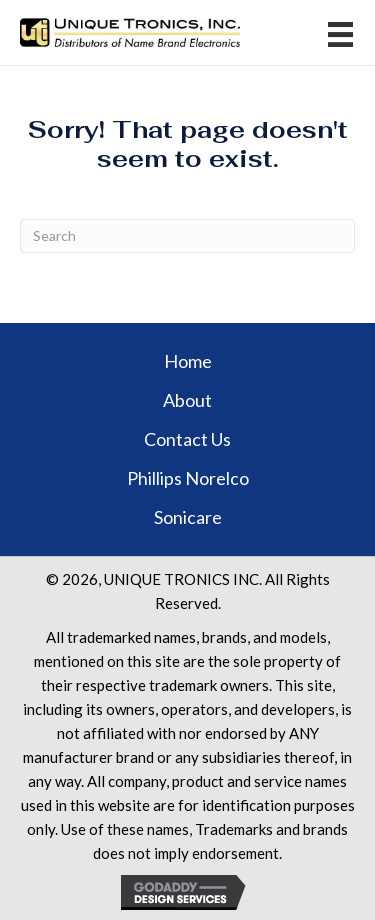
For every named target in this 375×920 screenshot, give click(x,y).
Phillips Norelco (188, 478)
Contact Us (187, 439)
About (187, 400)
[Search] (187, 236)
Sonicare (188, 517)
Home (188, 361)
